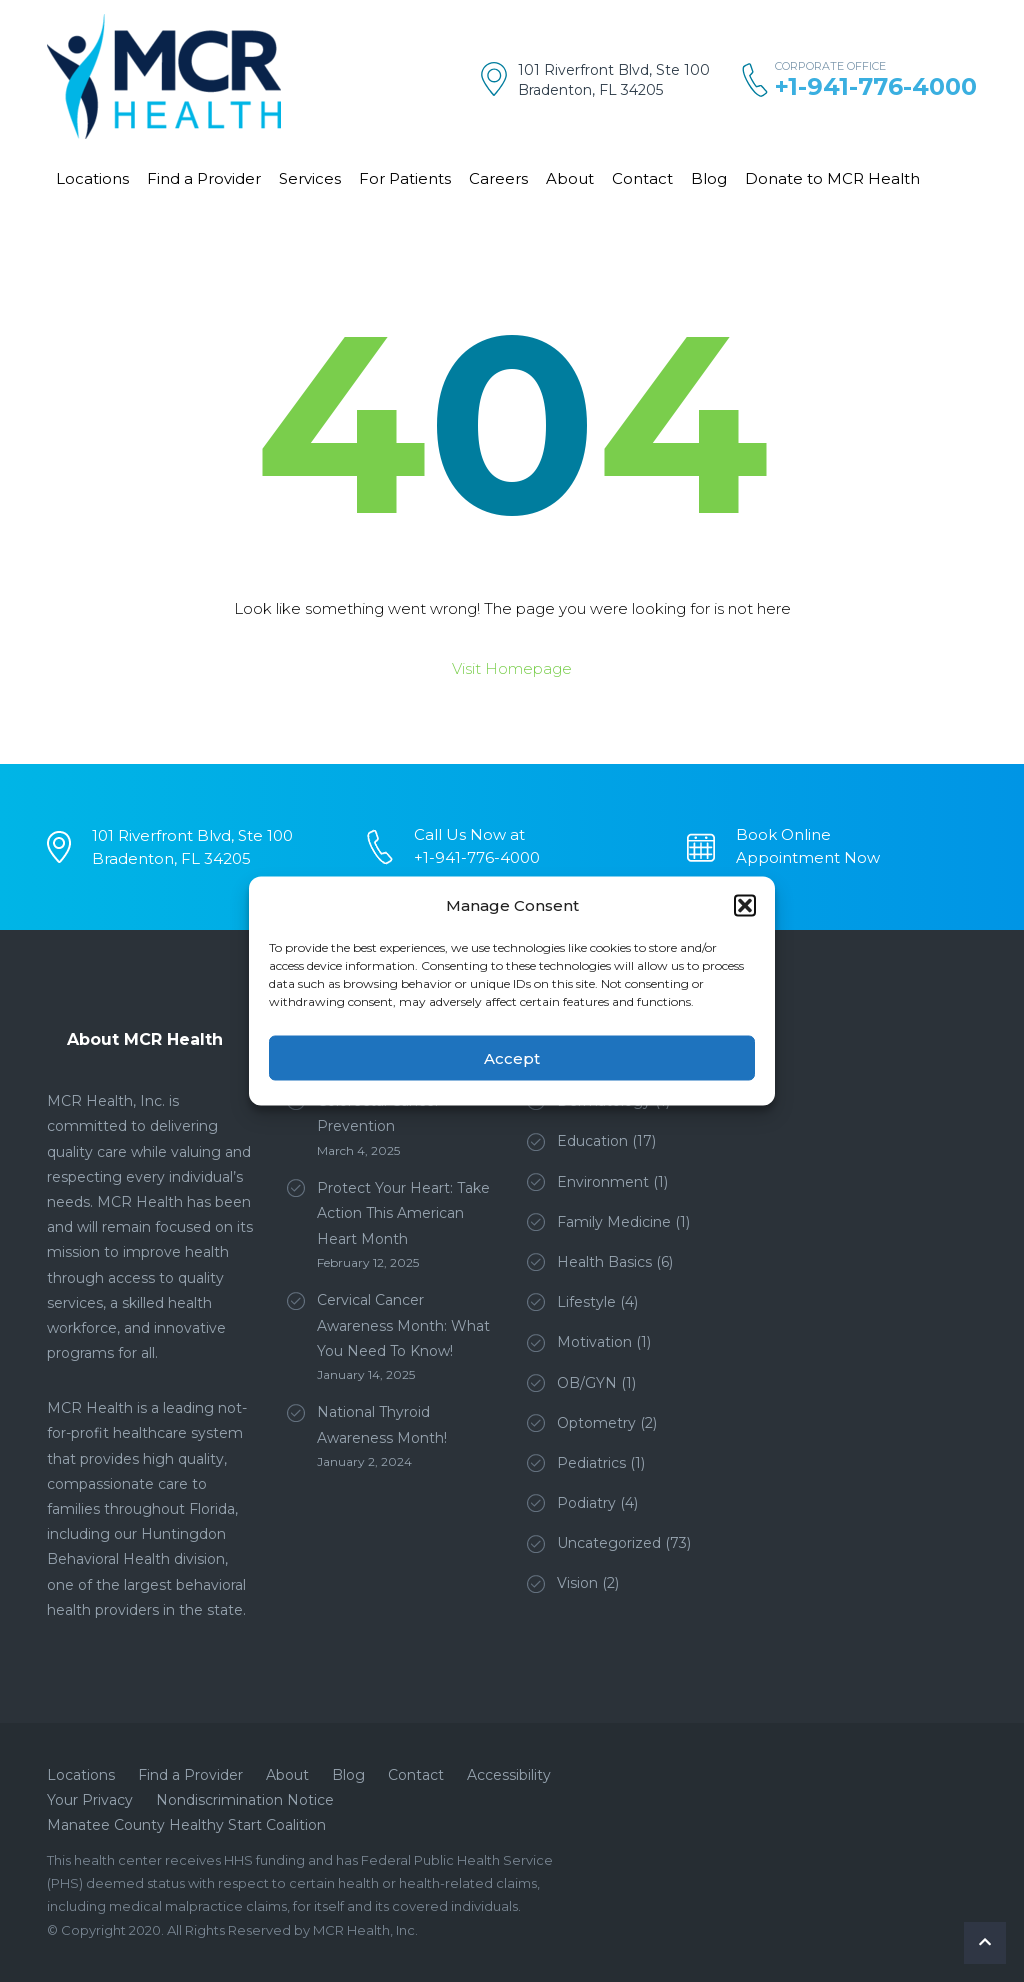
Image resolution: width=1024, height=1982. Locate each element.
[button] (745, 905)
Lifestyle (586, 1302)
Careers (498, 178)
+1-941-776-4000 (876, 86)
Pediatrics (591, 1463)
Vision (577, 1583)
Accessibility (509, 1775)
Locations (92, 178)
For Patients (405, 178)
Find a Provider (204, 178)
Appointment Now (808, 857)
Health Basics (604, 1262)
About (570, 178)
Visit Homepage (512, 668)
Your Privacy (90, 1800)
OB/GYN (587, 1383)
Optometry (596, 1423)
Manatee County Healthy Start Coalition (186, 1825)
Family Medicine (614, 1222)
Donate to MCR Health (832, 178)
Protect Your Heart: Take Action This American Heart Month (403, 1213)
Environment (603, 1182)
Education (592, 1141)
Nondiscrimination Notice (245, 1800)
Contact (642, 178)
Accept (512, 1057)
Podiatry (586, 1503)
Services (310, 178)
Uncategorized (609, 1543)
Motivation (594, 1342)
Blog (709, 178)
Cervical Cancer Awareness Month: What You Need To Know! (403, 1325)
